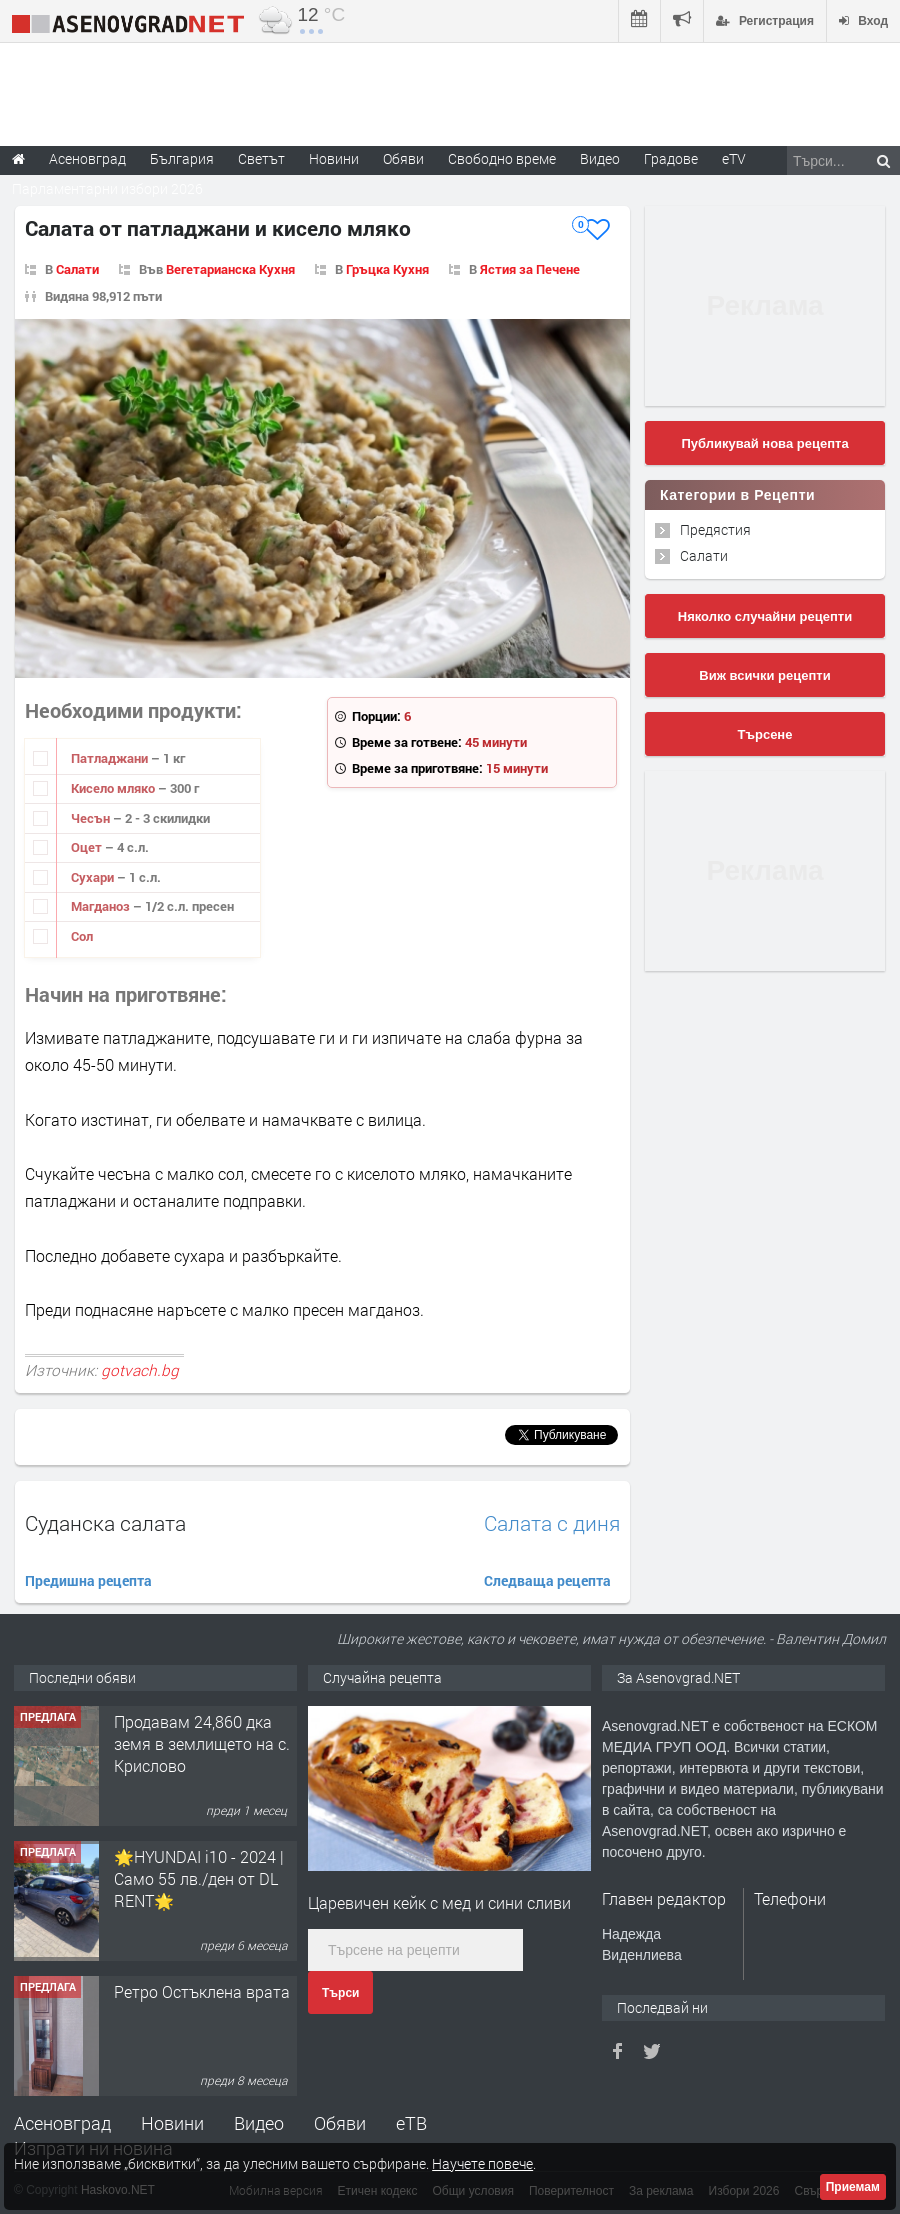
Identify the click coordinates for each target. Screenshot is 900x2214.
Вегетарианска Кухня (230, 269)
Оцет (88, 847)
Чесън (92, 818)
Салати (77, 269)
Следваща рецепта (547, 1580)
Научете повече (482, 2163)
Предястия (715, 529)
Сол (82, 936)
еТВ (411, 2123)
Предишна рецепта (88, 1580)
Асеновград (62, 2123)
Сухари (94, 877)
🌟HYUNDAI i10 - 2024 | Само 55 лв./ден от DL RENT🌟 (199, 1879)
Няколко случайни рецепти (765, 616)
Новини (334, 158)
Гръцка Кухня (387, 269)
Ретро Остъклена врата (202, 1991)
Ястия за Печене (530, 269)
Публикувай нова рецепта (764, 443)
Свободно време (502, 158)
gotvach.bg (140, 1370)
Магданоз (102, 906)
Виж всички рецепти (764, 675)
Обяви (340, 2123)
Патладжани (111, 758)
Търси (340, 1993)
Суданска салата (105, 1523)
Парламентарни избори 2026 (107, 188)
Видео (259, 2123)
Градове (671, 158)
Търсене (765, 734)
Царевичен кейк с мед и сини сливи (439, 1902)
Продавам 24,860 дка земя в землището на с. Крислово (202, 1744)
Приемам (853, 2187)
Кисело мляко (114, 788)
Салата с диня (552, 1523)
